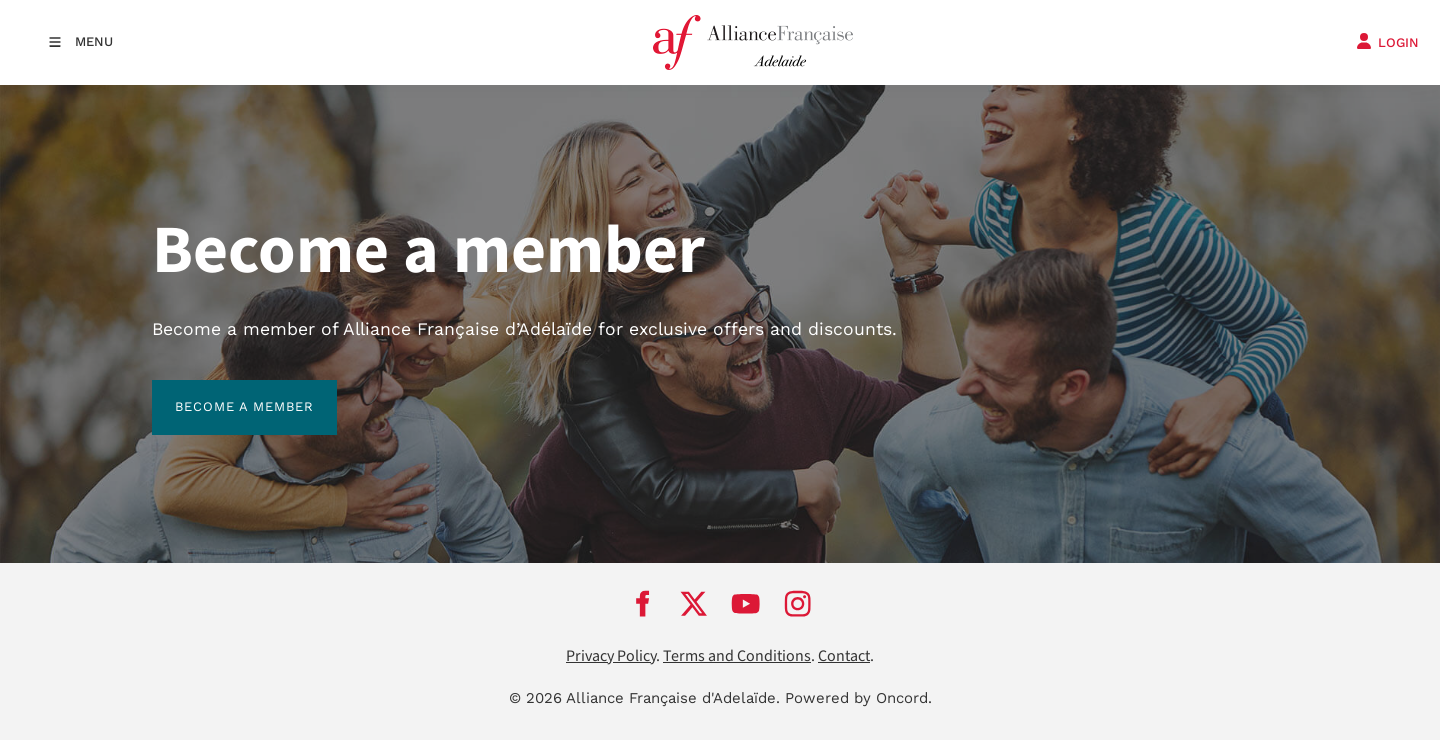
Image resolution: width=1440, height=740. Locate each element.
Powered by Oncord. (858, 698)
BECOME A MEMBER (221, 391)
